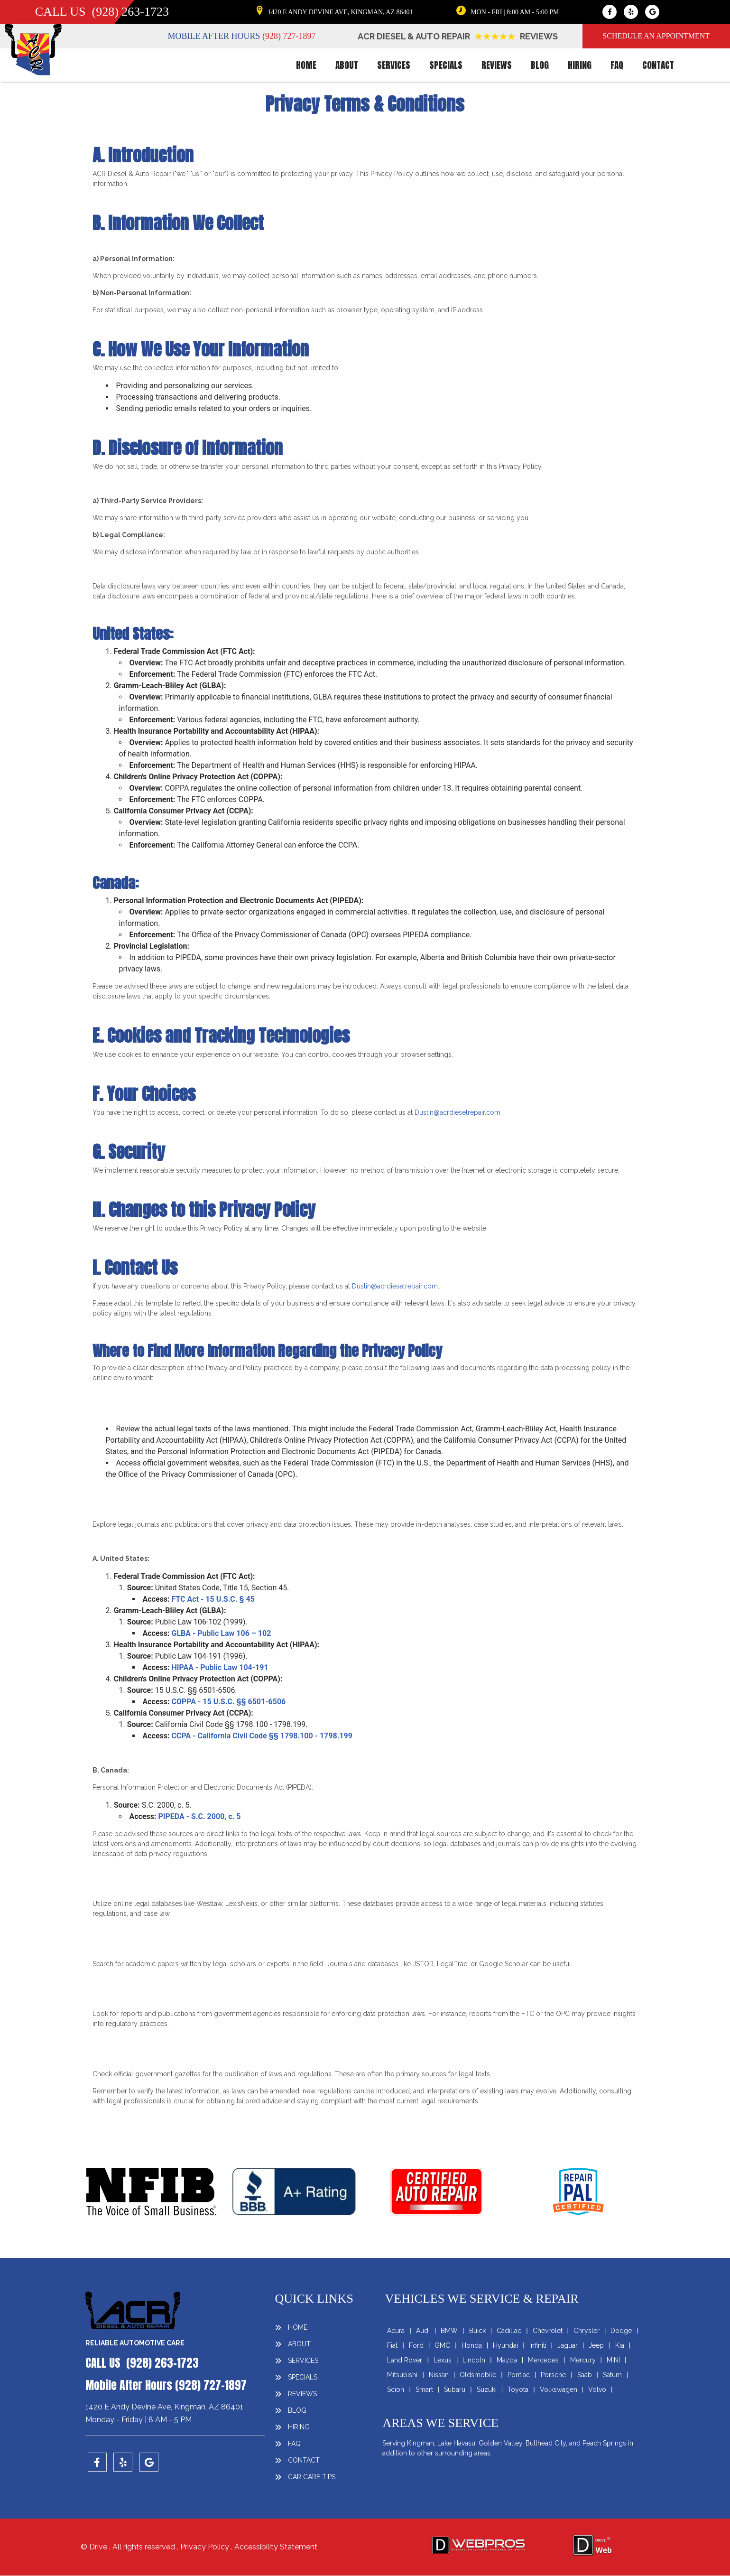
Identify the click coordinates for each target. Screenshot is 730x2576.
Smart (424, 2389)
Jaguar (567, 2345)
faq (616, 65)
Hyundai (505, 2345)
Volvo (597, 2389)
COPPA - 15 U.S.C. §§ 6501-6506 (228, 1701)
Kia (619, 2345)
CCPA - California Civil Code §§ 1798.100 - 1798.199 (261, 1735)
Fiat (392, 2345)
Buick (477, 2330)
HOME (306, 65)
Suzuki (487, 2389)
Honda (472, 2345)
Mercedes (543, 2360)
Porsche (553, 2375)
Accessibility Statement (275, 2546)
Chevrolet (548, 2330)
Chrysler (586, 2330)
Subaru (454, 2389)
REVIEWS (496, 65)
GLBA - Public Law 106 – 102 (221, 1633)
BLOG (540, 65)
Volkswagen (558, 2389)
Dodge (621, 2330)
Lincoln (473, 2360)
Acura (396, 2330)
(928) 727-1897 (288, 36)
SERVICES (393, 65)
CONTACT (658, 65)
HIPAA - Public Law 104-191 (219, 1667)
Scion (395, 2389)
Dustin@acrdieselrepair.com (457, 1112)
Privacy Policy (205, 2546)
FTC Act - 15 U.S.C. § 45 (212, 1599)
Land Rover (404, 2360)
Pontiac (519, 2375)
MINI (613, 2360)
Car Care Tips (311, 2477)
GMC (442, 2345)
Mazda (507, 2360)
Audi (423, 2330)
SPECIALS (445, 65)
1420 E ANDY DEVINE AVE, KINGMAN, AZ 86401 (340, 12)
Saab (584, 2375)
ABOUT (346, 65)
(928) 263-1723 (130, 12)
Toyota (518, 2389)
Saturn (612, 2375)
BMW (449, 2330)
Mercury (583, 2360)
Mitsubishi (402, 2375)
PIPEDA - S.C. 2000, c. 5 (199, 1816)
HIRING (579, 65)
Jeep (596, 2345)
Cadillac (509, 2330)
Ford (416, 2345)
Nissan (439, 2375)
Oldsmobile (478, 2375)
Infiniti (537, 2345)
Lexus (443, 2360)
